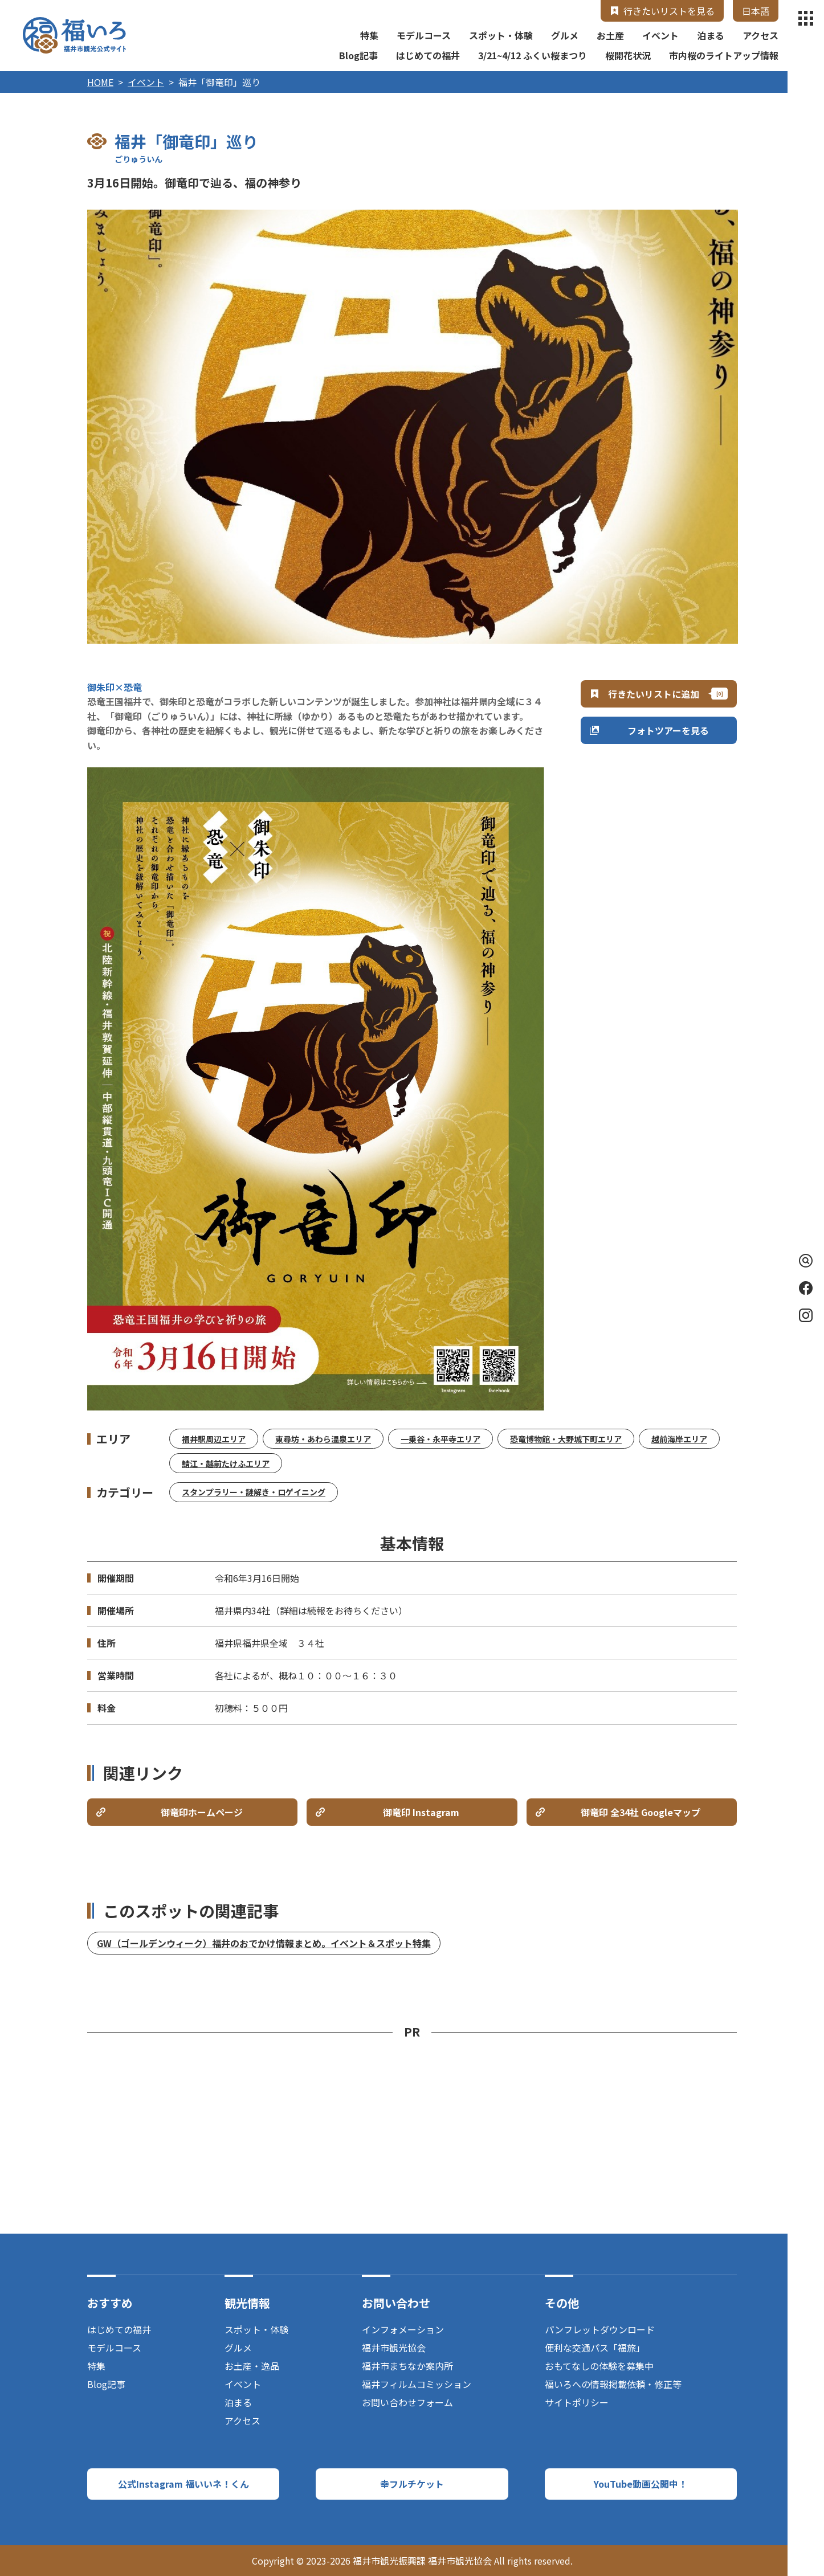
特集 (369, 35)
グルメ (564, 35)
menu (806, 18)
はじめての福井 (428, 55)
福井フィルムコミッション (416, 2384)
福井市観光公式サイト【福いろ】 (74, 35)
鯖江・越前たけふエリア (226, 1463)
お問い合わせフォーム (407, 2402)
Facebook (806, 1288)
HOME (100, 82)
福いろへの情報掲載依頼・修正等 (613, 2384)
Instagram (806, 1315)
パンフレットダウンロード (600, 2329)
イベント (660, 35)
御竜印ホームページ (202, 1812)
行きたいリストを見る (669, 11)
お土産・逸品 (252, 2366)
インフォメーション (403, 2329)
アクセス (760, 35)
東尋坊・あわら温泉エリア (323, 1439)
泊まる (710, 35)
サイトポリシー (577, 2402)
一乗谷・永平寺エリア (440, 1439)
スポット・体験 (501, 35)
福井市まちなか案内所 (407, 2366)
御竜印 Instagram (421, 1812)
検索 (803, 1260)
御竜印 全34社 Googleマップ (640, 1812)
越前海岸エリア (679, 1439)
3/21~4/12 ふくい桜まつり (532, 55)
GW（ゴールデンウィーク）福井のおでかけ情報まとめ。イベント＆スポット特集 (264, 1943)
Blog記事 (358, 55)
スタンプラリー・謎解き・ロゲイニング (253, 1492)
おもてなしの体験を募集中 (599, 2366)
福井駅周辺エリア (214, 1439)
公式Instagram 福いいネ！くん (183, 2484)
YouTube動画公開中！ (640, 2484)
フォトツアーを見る (668, 730)
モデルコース (424, 35)
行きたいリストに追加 (653, 694)
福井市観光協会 (394, 2347)
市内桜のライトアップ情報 (723, 55)
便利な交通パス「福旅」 (595, 2347)
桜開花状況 (628, 55)
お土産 (610, 35)
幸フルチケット (412, 2484)
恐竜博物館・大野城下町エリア (566, 1439)
